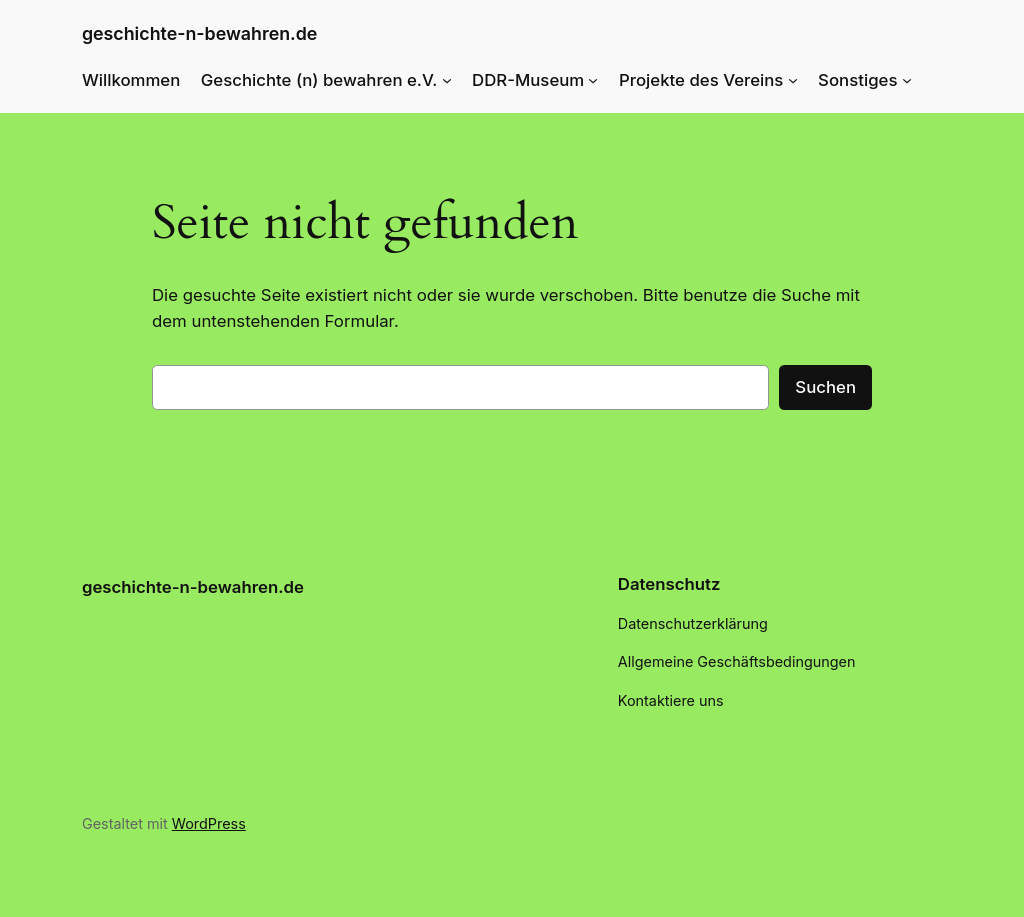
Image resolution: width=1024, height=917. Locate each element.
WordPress (209, 823)
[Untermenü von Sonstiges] (907, 80)
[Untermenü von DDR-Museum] (593, 80)
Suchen (825, 387)
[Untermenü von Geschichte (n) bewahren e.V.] (447, 80)
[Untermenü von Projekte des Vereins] (793, 80)
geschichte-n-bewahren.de (199, 33)
